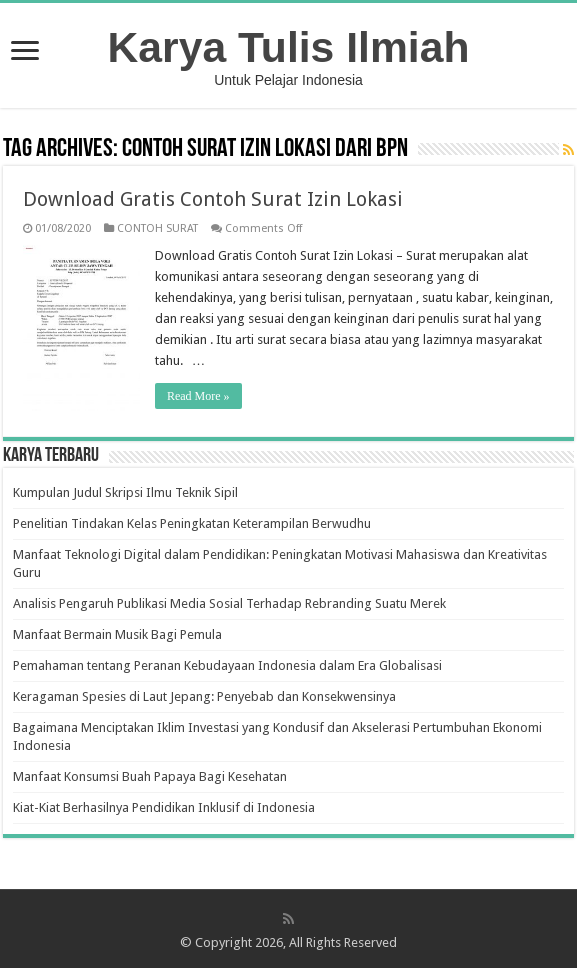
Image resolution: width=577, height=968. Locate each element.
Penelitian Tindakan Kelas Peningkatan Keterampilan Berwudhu (192, 523)
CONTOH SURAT (157, 228)
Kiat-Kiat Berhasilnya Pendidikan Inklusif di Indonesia (164, 807)
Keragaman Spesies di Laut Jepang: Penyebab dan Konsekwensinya (204, 696)
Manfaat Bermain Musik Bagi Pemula (117, 634)
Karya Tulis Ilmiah (289, 47)
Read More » (198, 396)
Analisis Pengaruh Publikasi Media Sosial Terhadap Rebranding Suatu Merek (229, 603)
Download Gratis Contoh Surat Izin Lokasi (213, 199)
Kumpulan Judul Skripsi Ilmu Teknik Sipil (125, 492)
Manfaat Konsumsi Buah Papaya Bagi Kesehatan (150, 776)
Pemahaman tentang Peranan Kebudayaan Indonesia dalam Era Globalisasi (227, 665)
